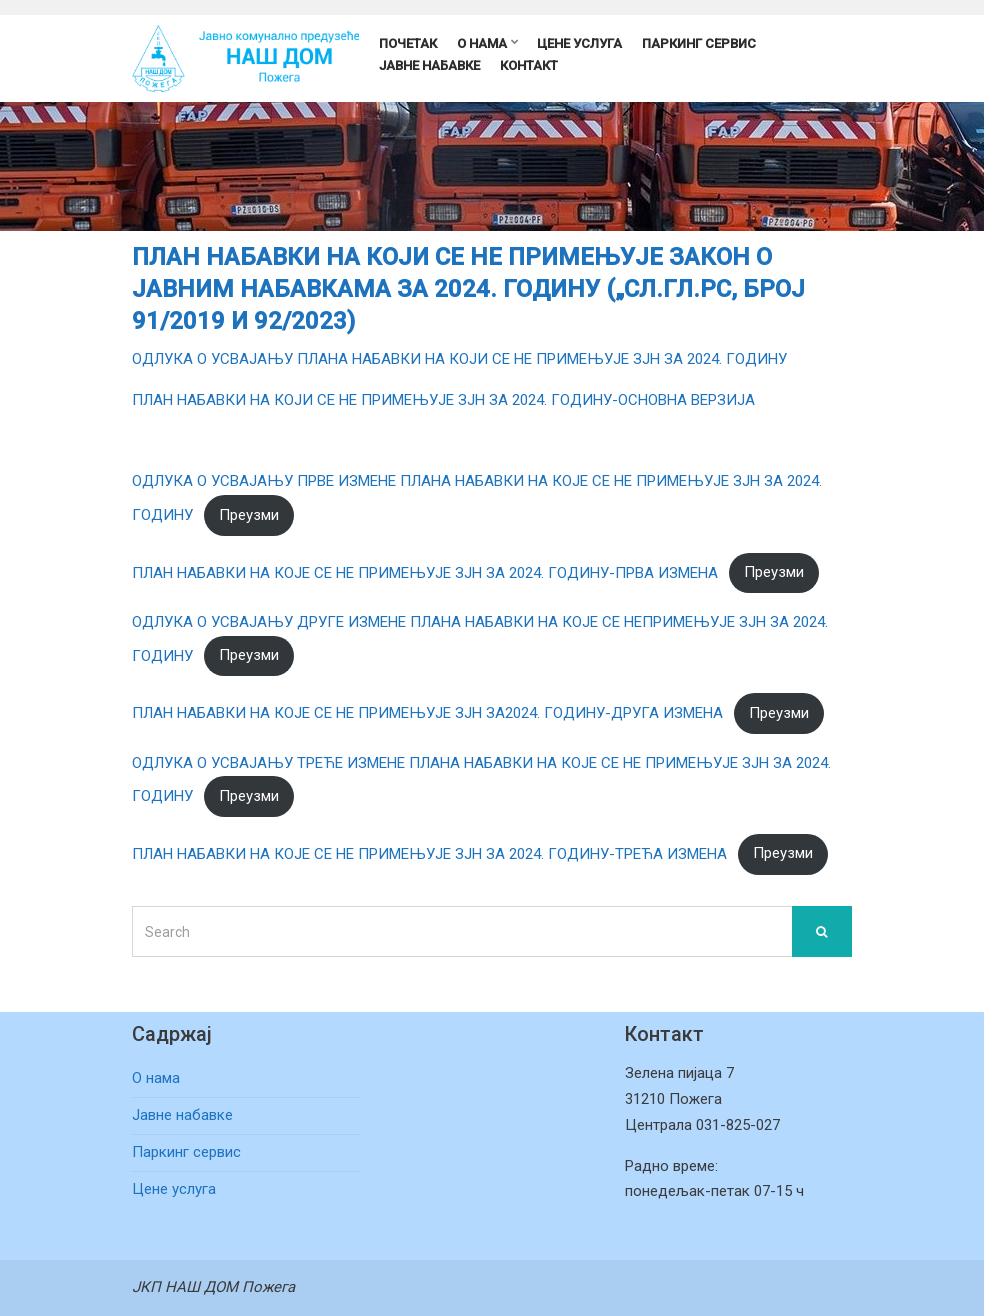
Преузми (249, 515)
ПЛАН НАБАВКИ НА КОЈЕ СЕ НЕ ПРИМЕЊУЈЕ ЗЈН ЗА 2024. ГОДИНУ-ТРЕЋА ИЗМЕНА (429, 853)
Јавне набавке (429, 65)
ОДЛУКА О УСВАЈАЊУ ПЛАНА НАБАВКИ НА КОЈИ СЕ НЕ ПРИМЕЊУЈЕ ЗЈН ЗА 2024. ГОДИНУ (459, 359)
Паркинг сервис (699, 43)
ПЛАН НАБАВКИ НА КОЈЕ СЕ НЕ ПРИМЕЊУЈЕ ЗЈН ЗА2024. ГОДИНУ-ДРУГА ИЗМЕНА (427, 713)
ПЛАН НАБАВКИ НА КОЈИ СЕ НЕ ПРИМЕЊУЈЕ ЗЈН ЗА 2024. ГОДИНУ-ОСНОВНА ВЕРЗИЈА (443, 400)
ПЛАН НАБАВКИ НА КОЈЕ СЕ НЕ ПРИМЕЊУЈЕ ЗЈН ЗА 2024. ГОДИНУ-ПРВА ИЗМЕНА (425, 572)
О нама (482, 43)
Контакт (529, 65)
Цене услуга (579, 43)
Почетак (408, 43)
